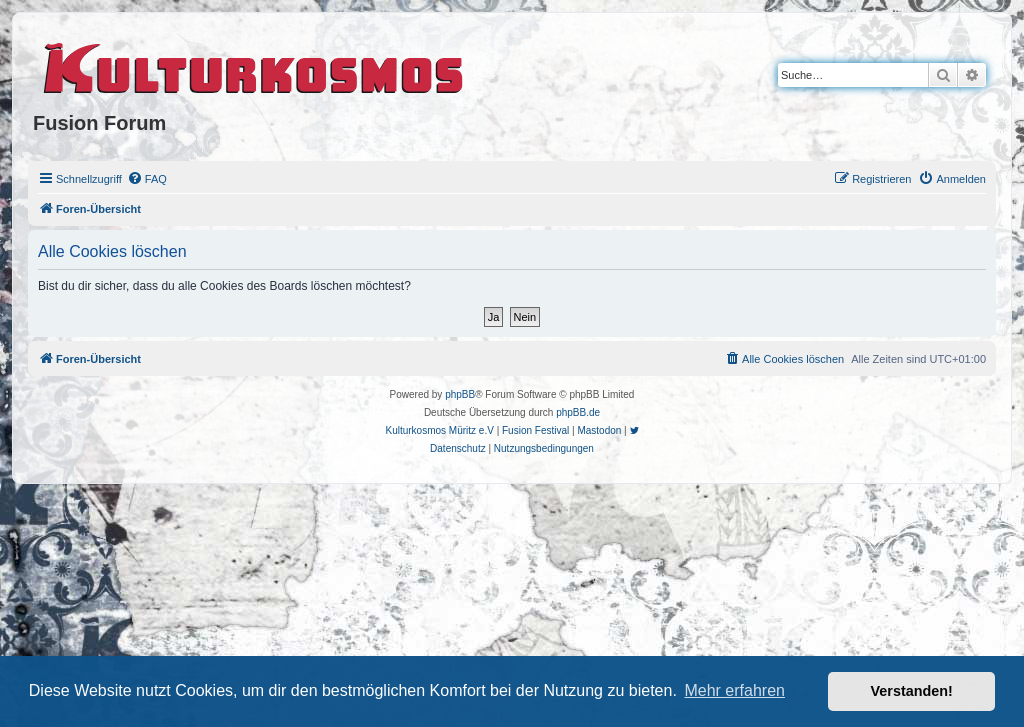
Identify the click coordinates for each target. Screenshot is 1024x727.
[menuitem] (147, 179)
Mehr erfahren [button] (734, 690)
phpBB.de (578, 412)
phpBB (460, 394)
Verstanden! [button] (912, 691)
